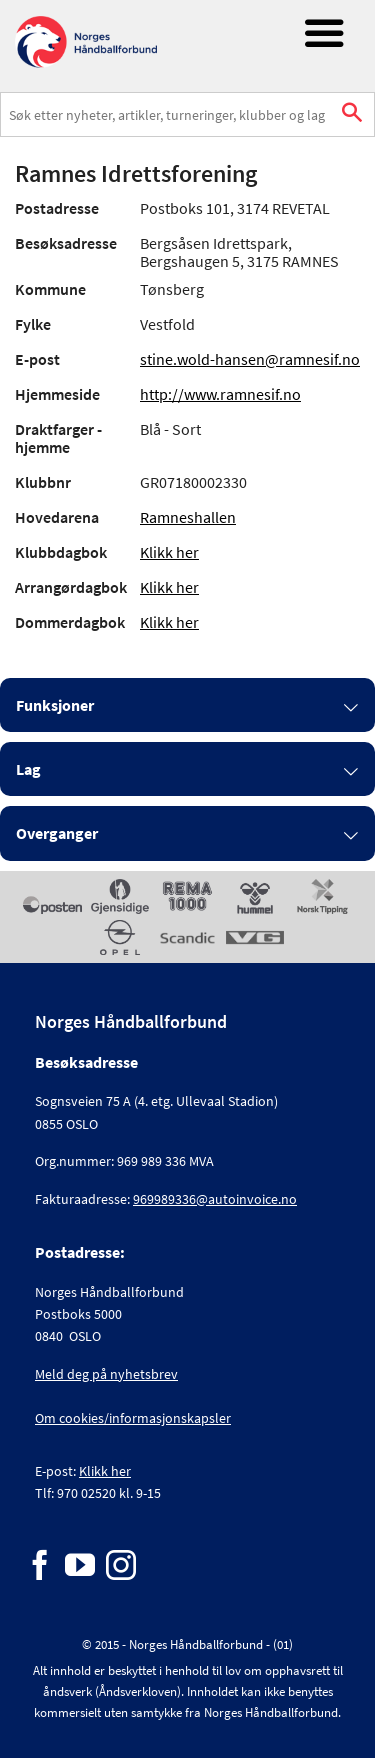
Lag (28, 769)
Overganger (57, 833)
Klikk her (169, 552)
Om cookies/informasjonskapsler (133, 1418)
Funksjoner (55, 705)
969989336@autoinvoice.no (215, 1199)
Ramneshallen (188, 517)
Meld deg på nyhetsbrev (106, 1374)
